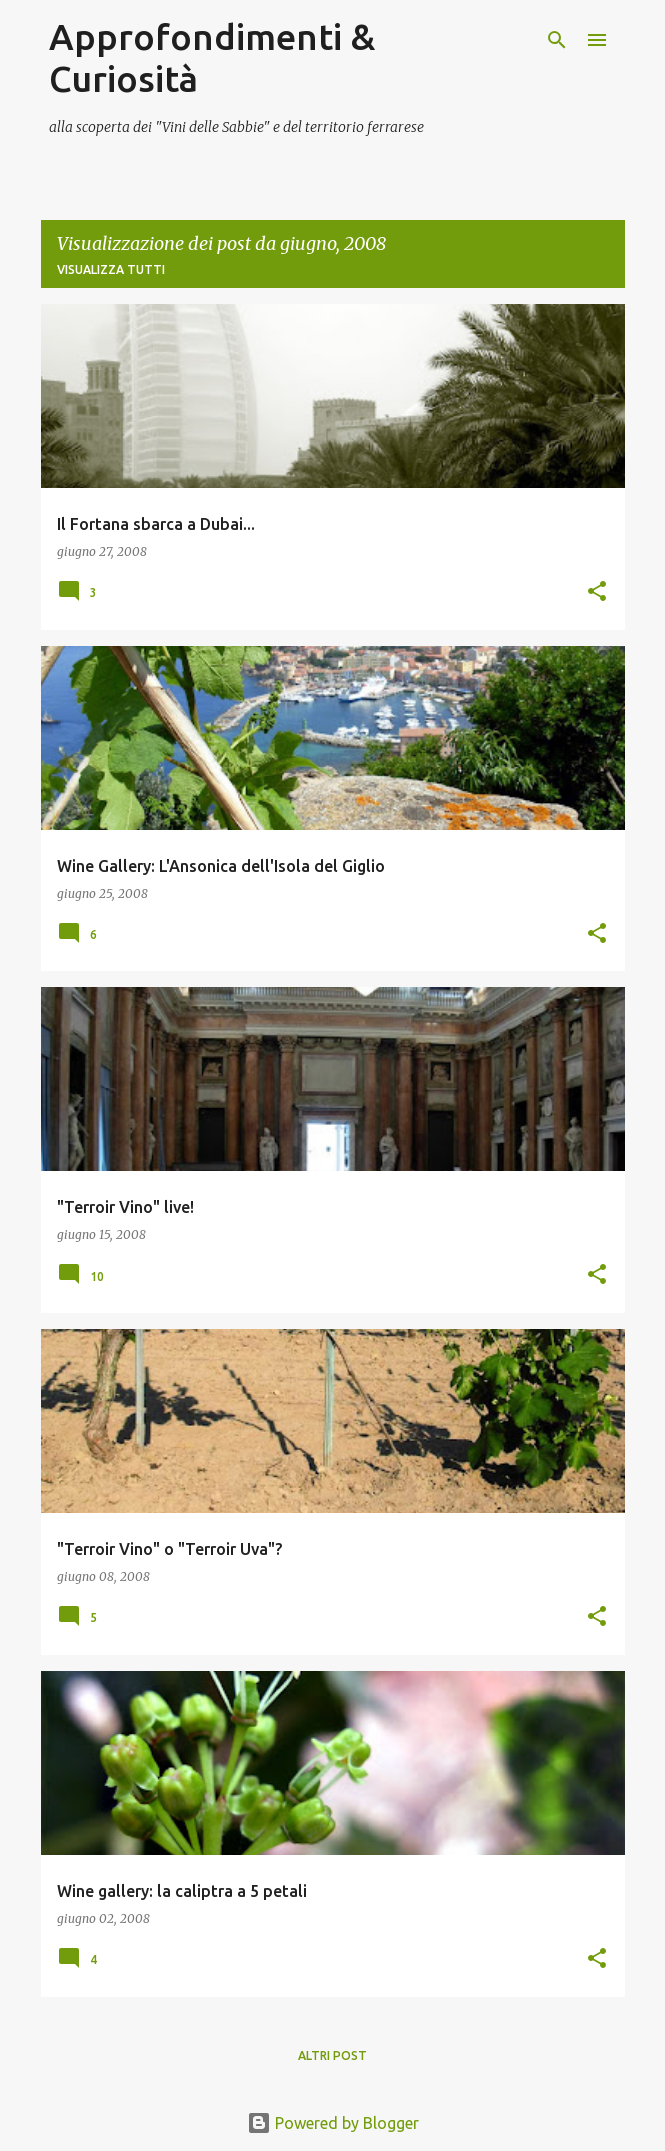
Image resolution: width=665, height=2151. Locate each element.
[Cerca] (557, 40)
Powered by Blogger (333, 2123)
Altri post (332, 2055)
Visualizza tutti (111, 269)
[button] (597, 592)
